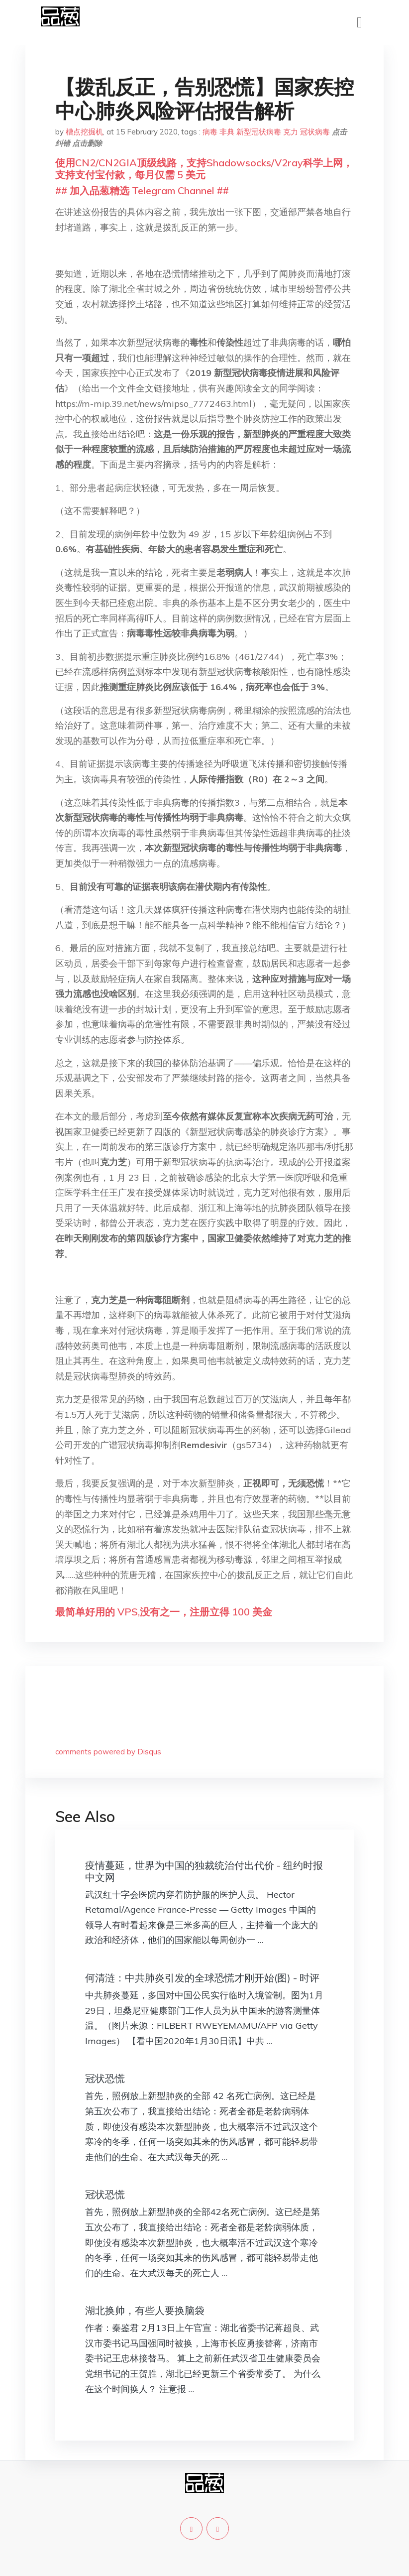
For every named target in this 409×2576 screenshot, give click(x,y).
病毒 (210, 131)
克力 (290, 131)
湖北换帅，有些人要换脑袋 (144, 2310)
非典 (226, 131)
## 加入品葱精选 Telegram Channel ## (142, 190)
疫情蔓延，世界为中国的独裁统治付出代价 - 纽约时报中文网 (204, 1871)
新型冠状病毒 (258, 131)
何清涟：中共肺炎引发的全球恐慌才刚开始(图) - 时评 (202, 1977)
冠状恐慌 (105, 2078)
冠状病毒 (315, 131)
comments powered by (108, 1751)
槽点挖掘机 (84, 131)
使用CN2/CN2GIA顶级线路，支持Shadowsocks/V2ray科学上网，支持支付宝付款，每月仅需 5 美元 (204, 168)
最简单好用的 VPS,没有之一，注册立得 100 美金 (163, 1611)
